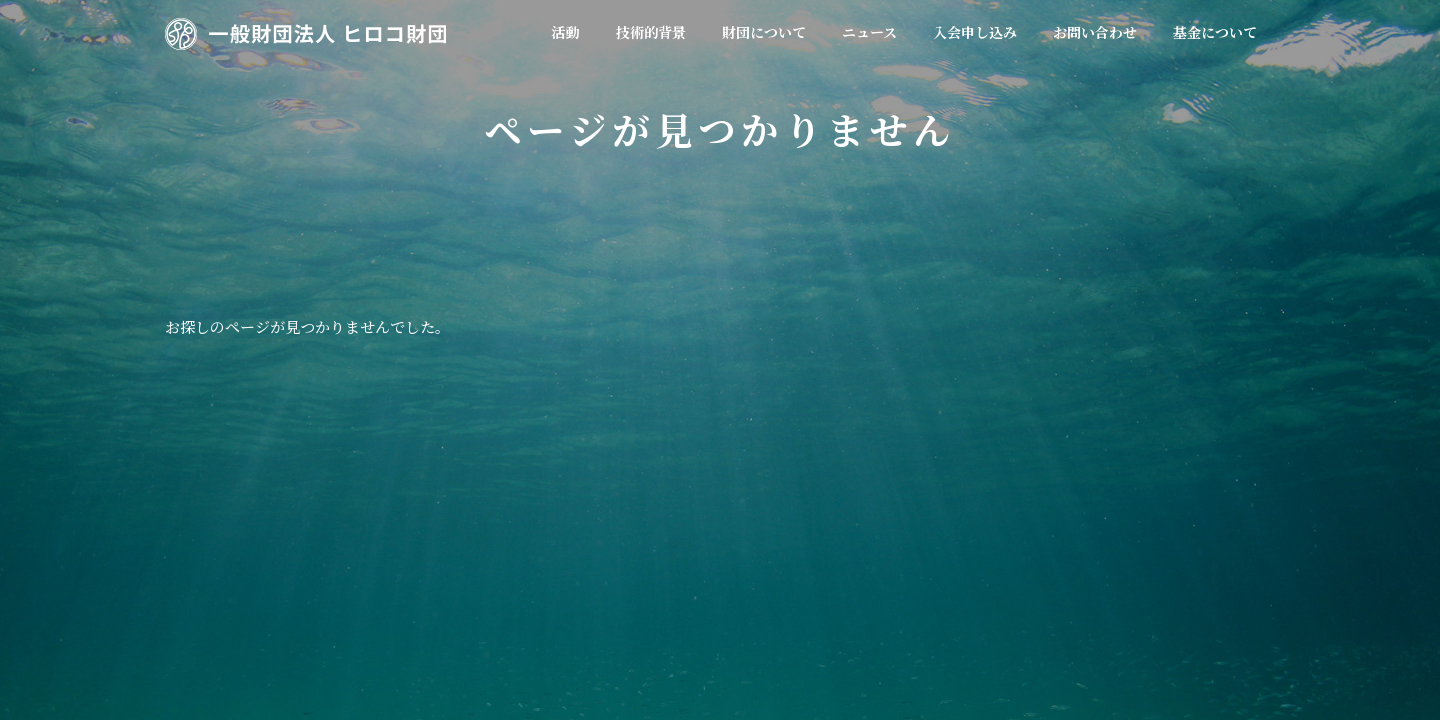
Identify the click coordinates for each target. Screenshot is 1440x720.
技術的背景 (481, 531)
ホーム (331, 531)
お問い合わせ (957, 531)
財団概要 (574, 531)
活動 (400, 531)
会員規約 (661, 531)
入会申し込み (846, 531)
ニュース (747, 531)
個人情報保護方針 (1080, 531)
